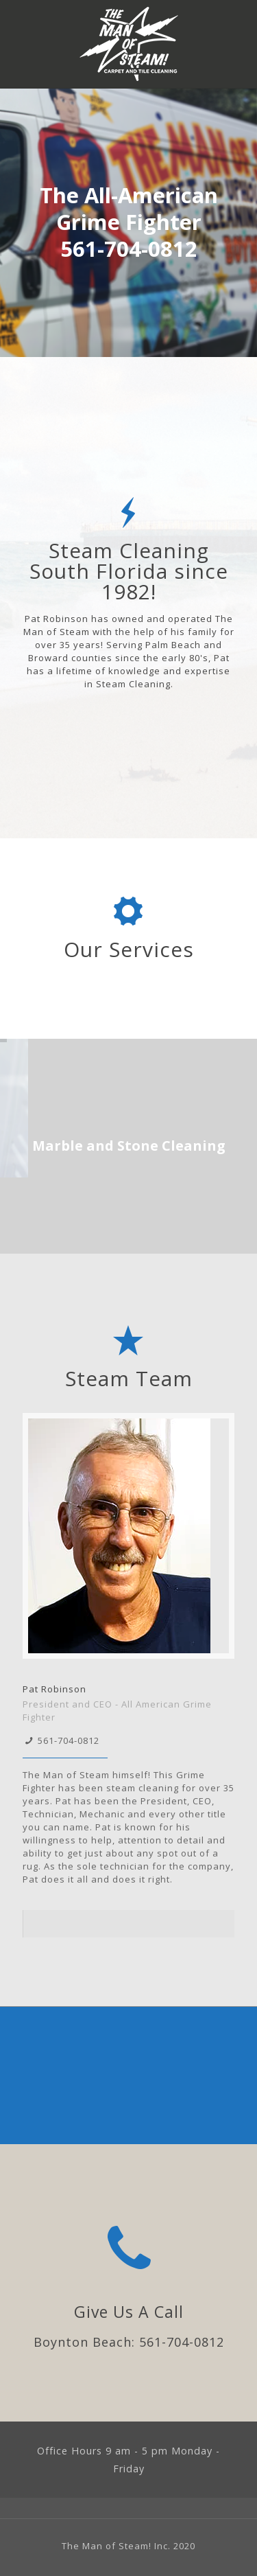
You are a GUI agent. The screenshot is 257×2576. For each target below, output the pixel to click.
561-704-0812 (68, 1740)
